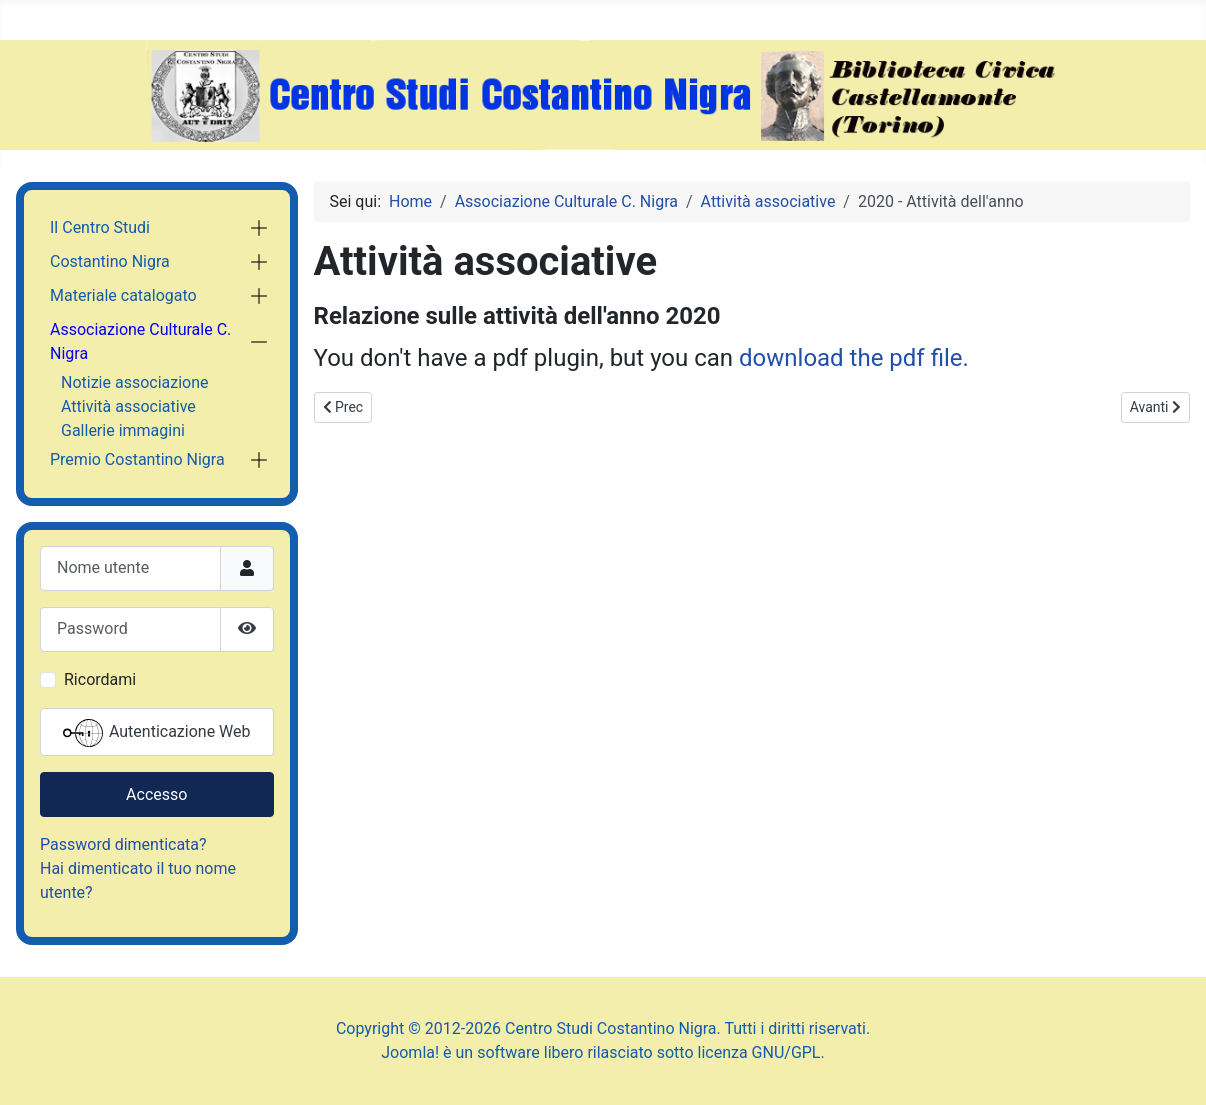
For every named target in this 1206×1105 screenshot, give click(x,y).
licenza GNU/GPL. (761, 1052)
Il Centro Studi (100, 227)
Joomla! (410, 1052)
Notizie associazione (135, 382)
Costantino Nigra (110, 261)
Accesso (156, 794)
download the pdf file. (854, 358)
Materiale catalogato (123, 295)
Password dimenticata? (123, 844)
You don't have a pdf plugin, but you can (641, 358)
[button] (259, 228)
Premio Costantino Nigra (137, 459)
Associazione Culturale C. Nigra (140, 341)
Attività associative (128, 406)
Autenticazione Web (157, 733)
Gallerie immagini (123, 430)
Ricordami (100, 679)
